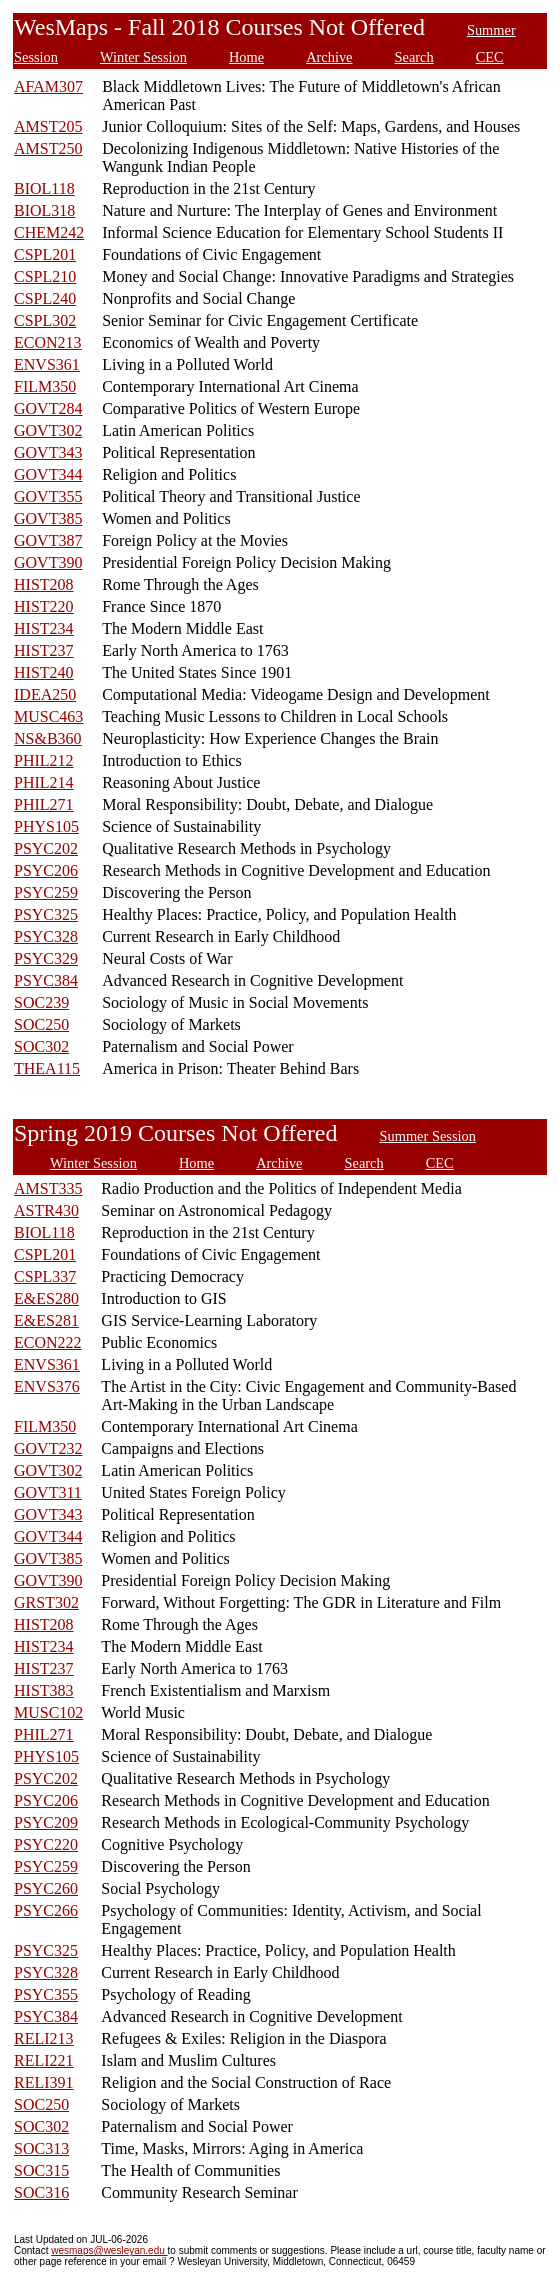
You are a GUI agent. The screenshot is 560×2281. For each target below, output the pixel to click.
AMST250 (48, 148)
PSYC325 (46, 914)
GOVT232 (48, 1448)
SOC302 (41, 1046)
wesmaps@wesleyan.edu (109, 2250)
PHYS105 (46, 826)
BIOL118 (44, 188)
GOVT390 (48, 562)
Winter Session (143, 57)
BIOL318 (44, 210)
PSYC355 (46, 1994)
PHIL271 (44, 804)
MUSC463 (48, 716)
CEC (490, 57)
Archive (329, 57)
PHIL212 (44, 760)
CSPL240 (45, 298)
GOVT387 (48, 540)
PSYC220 (46, 1844)
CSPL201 (45, 254)
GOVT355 (48, 496)
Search (413, 57)
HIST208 (44, 584)
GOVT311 (48, 1492)
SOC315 (41, 2170)
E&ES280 (46, 1298)
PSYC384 (46, 980)
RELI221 (44, 2060)
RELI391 (44, 2082)
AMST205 (48, 126)
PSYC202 (46, 848)
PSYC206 (46, 870)
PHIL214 (44, 782)
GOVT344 (48, 474)
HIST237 (44, 650)
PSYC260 (46, 1888)
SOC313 (41, 2148)
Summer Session (428, 1136)
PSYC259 (46, 892)
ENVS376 (47, 1386)
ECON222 (48, 1342)
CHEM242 (49, 232)
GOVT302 (48, 430)
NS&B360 (48, 738)
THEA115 (47, 1068)
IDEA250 (45, 694)
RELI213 (44, 2038)
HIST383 (44, 1690)
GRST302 (46, 1602)
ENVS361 (47, 364)
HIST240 (44, 672)
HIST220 (44, 606)
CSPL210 (45, 276)
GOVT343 (48, 452)
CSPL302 (45, 320)
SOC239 (41, 1002)
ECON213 (48, 342)
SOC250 (41, 1024)
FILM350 (45, 386)
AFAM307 (48, 86)
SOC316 (41, 2192)
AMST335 (48, 1188)
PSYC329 (46, 958)
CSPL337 (45, 1276)
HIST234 (44, 628)
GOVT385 (48, 518)
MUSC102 (48, 1712)
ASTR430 (46, 1210)
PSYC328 (46, 936)
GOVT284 (48, 408)
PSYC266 (46, 1910)
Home (246, 57)
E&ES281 (46, 1320)
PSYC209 (46, 1822)
